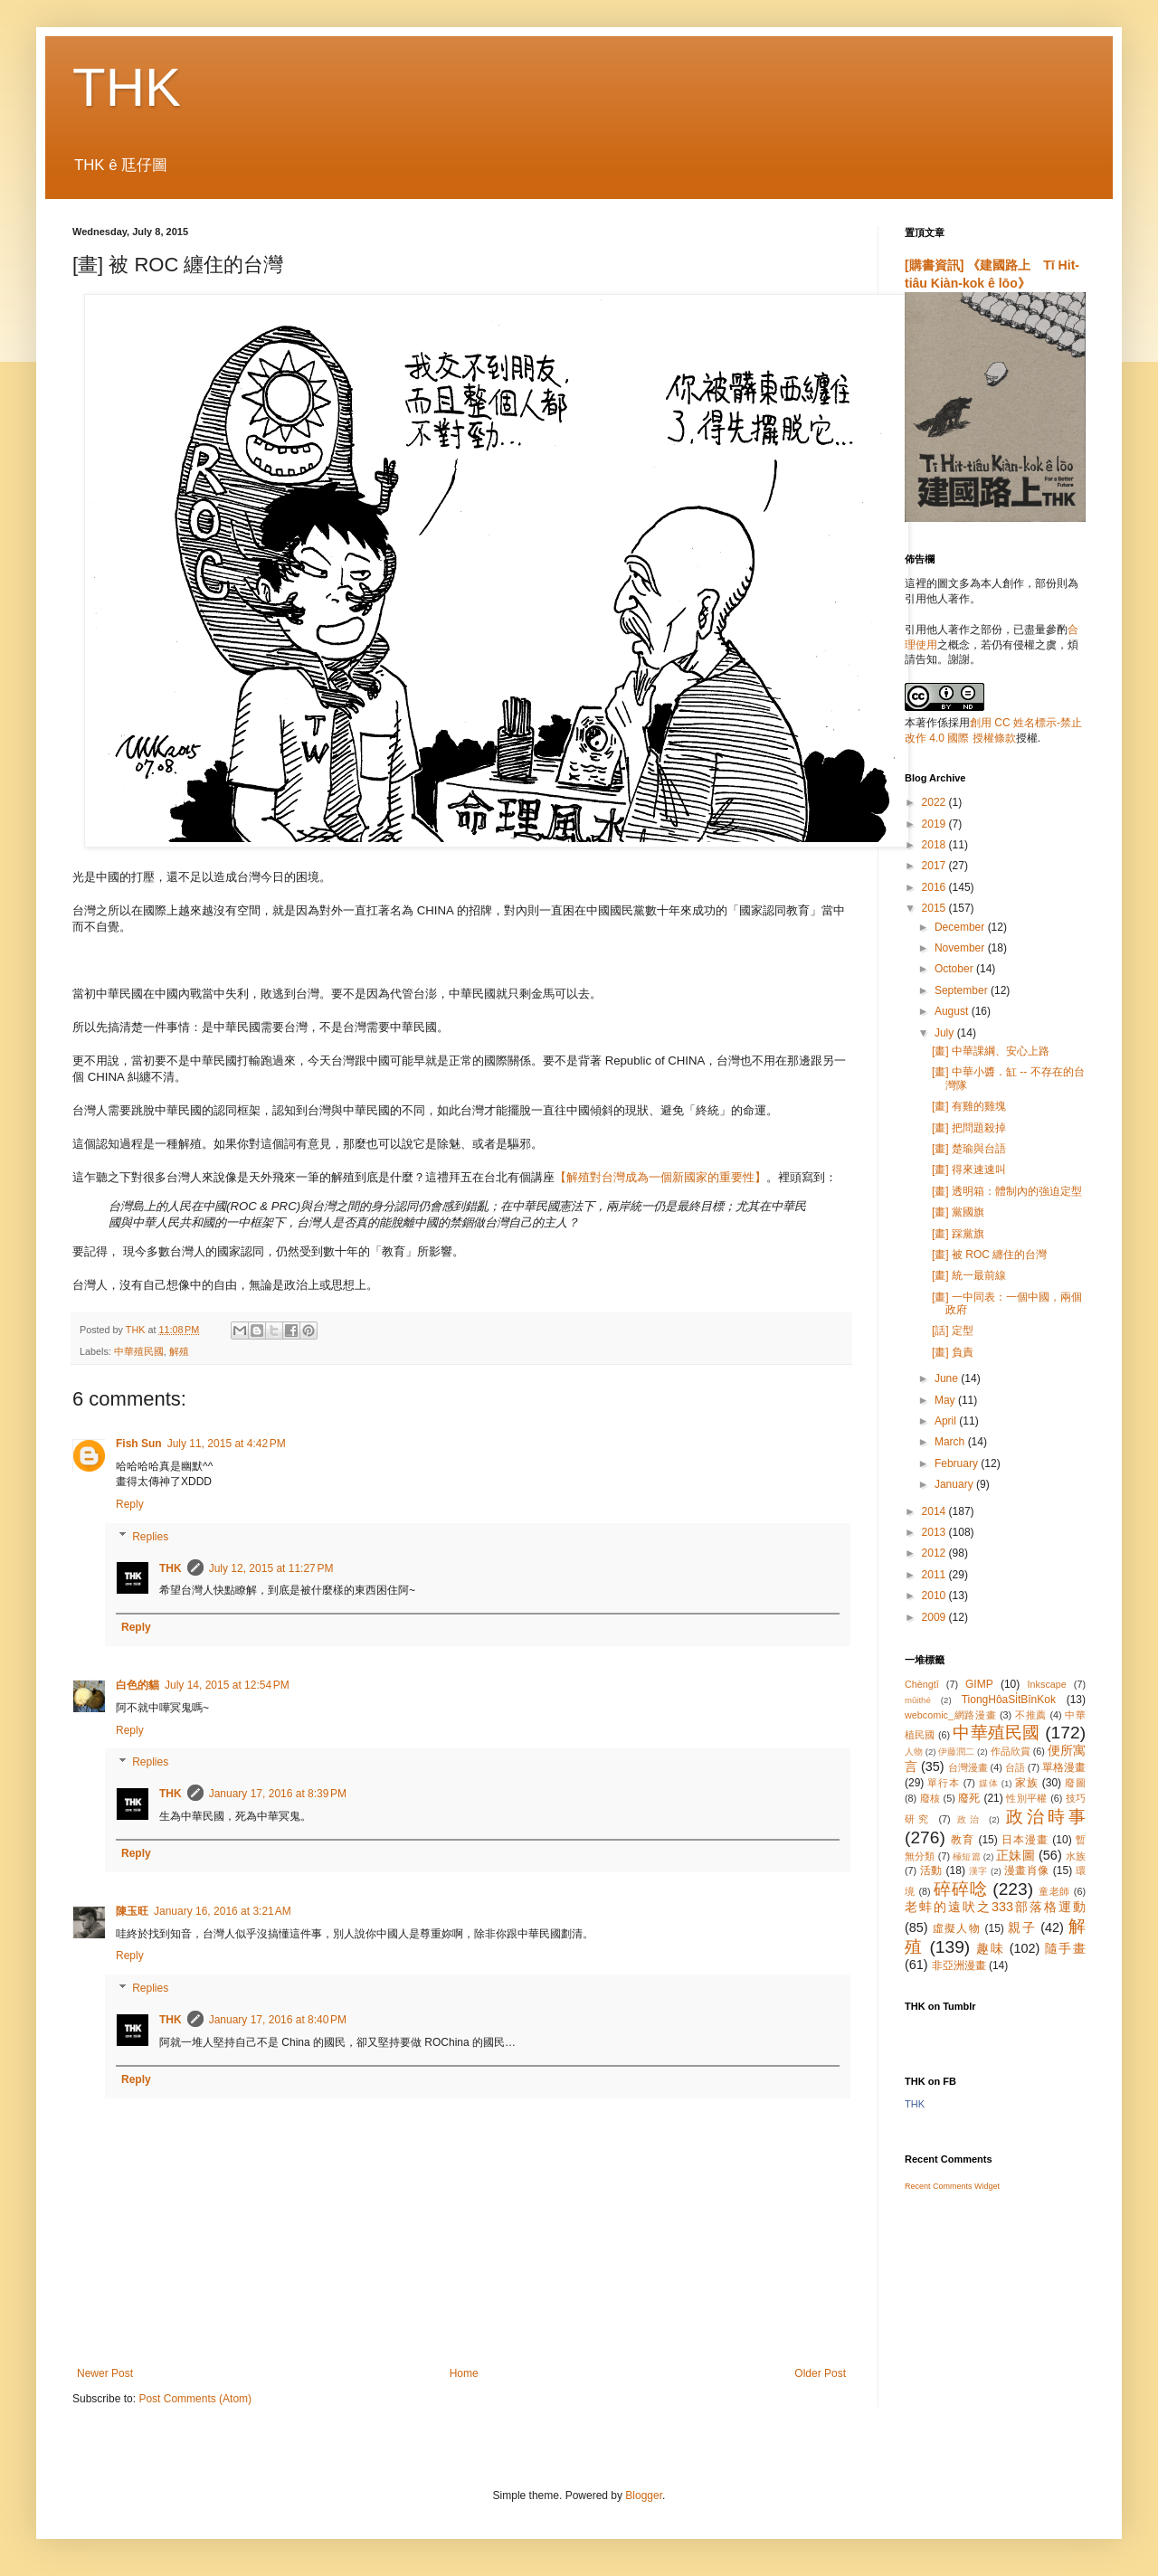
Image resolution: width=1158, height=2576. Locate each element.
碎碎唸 (960, 1889)
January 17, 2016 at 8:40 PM (277, 2019)
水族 (1076, 1856)
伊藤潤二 (956, 1752)
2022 (935, 802)
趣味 (990, 1948)
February (958, 1463)
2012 (935, 1553)
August (953, 1011)
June (948, 1378)
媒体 (989, 1783)
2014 (935, 1511)
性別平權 (1026, 1798)
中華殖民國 (139, 1351)
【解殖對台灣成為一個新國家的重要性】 (660, 1177)
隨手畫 (1065, 1948)
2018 (935, 844)
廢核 (930, 1798)
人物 (914, 1752)
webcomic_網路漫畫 (950, 1714)
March (951, 1441)
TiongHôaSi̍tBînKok (1009, 1699)
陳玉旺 (132, 1911)
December (961, 927)
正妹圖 (1015, 1855)
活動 (931, 1870)
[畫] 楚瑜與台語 (969, 1148)
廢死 (969, 1798)
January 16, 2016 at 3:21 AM (222, 1911)
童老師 (1054, 1891)
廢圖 (1075, 1782)
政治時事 (1046, 1816)
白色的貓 (137, 1685)
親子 (1022, 1927)
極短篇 (967, 1856)
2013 (935, 1532)
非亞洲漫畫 (959, 1965)
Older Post (820, 2373)
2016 (935, 887)
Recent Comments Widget (952, 2186)
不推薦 (1031, 1714)
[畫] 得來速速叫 (969, 1169)
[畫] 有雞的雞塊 (969, 1106)
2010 (935, 1595)
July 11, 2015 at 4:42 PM (226, 1443)
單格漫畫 (1064, 1767)
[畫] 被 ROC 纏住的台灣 (989, 1254)
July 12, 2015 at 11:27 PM (271, 1568)
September (963, 990)
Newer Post (105, 2373)
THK (126, 87)
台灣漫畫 (968, 1767)
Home (464, 2373)
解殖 (179, 1351)
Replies (150, 1536)
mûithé (918, 1700)
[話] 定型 (952, 1330)
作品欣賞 (1010, 1751)
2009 (935, 1617)
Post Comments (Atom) (195, 2398)
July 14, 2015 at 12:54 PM (227, 1685)
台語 (1015, 1767)
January (955, 1484)
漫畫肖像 (1026, 1870)
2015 (935, 908)
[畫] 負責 (952, 1352)
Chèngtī (922, 1684)
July (946, 1033)
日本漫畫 (1025, 1839)
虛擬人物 (957, 1928)
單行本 (943, 1782)
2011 (935, 1574)
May (946, 1400)
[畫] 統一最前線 (969, 1275)
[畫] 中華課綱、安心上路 (990, 1051)
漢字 (978, 1871)
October (955, 968)
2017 (935, 865)
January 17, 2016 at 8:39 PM (277, 1793)
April (947, 1421)
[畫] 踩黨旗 (958, 1233)
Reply (130, 1504)
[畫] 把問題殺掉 (969, 1128)
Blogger (643, 2495)
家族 (1027, 1782)
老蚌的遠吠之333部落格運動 (995, 1906)
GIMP (979, 1684)
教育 (962, 1839)
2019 (935, 824)
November (961, 948)
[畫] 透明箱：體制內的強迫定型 (1007, 1191)
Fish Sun (139, 1443)
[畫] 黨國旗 (958, 1212)
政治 (969, 1819)
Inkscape (1047, 1684)
